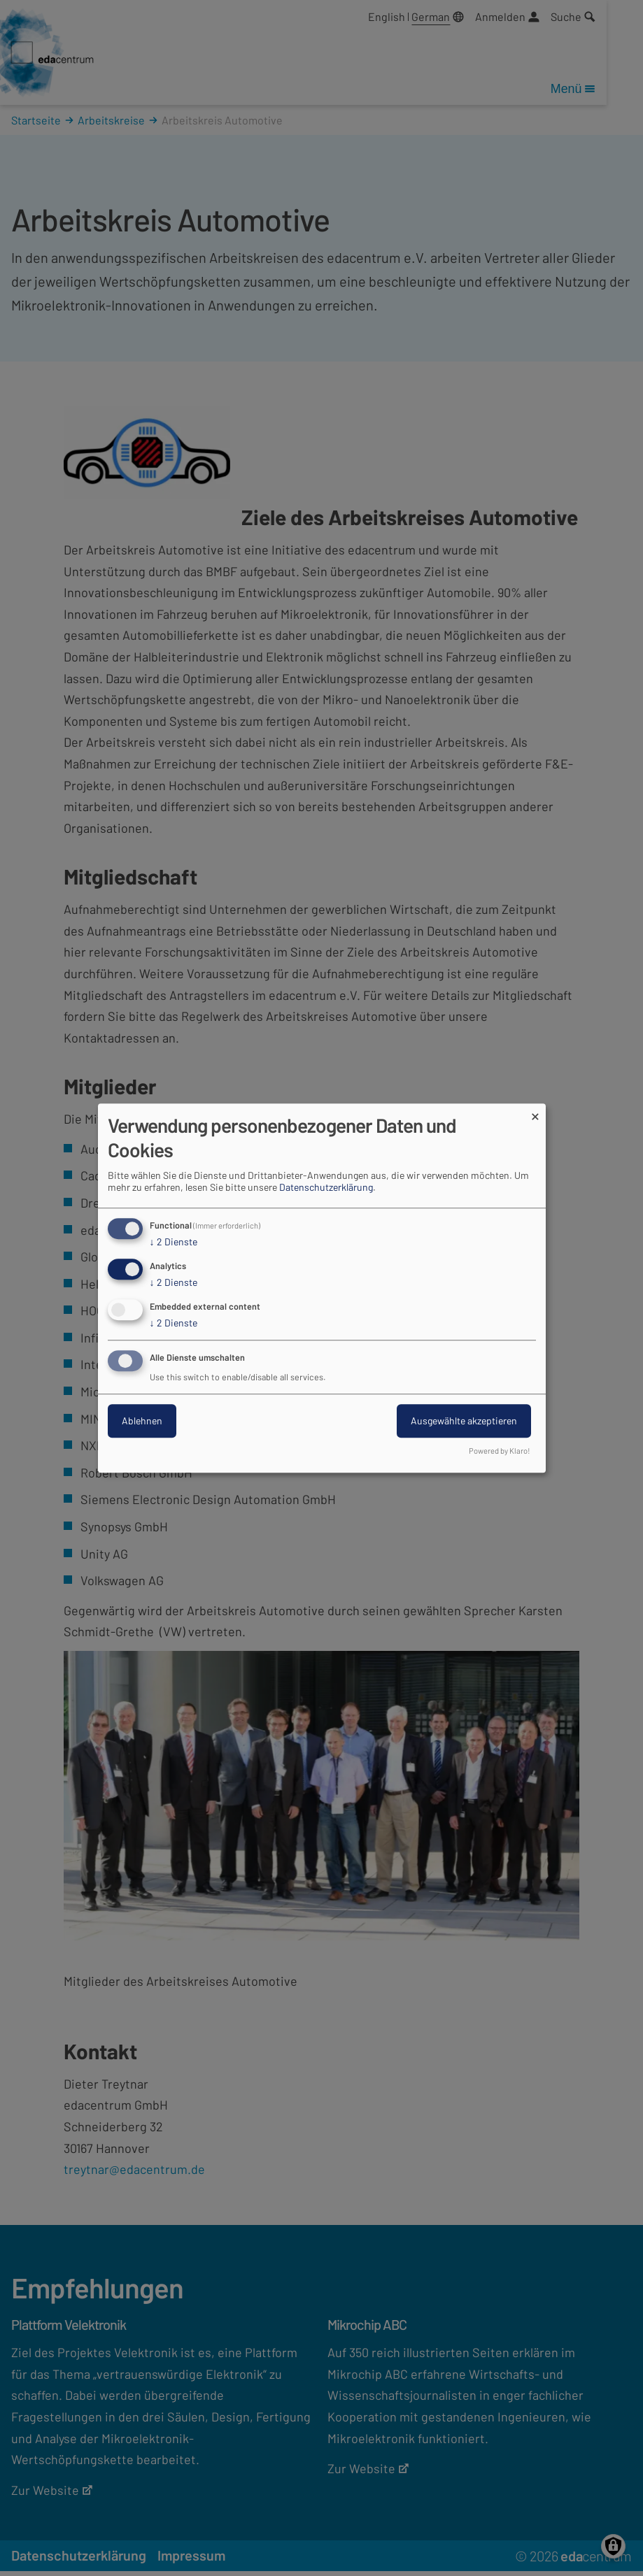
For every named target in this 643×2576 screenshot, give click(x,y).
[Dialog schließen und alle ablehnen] (535, 1112)
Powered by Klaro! (499, 1450)
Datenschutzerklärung (326, 1188)
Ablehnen (142, 1420)
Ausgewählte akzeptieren (464, 1420)
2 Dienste (173, 1243)
